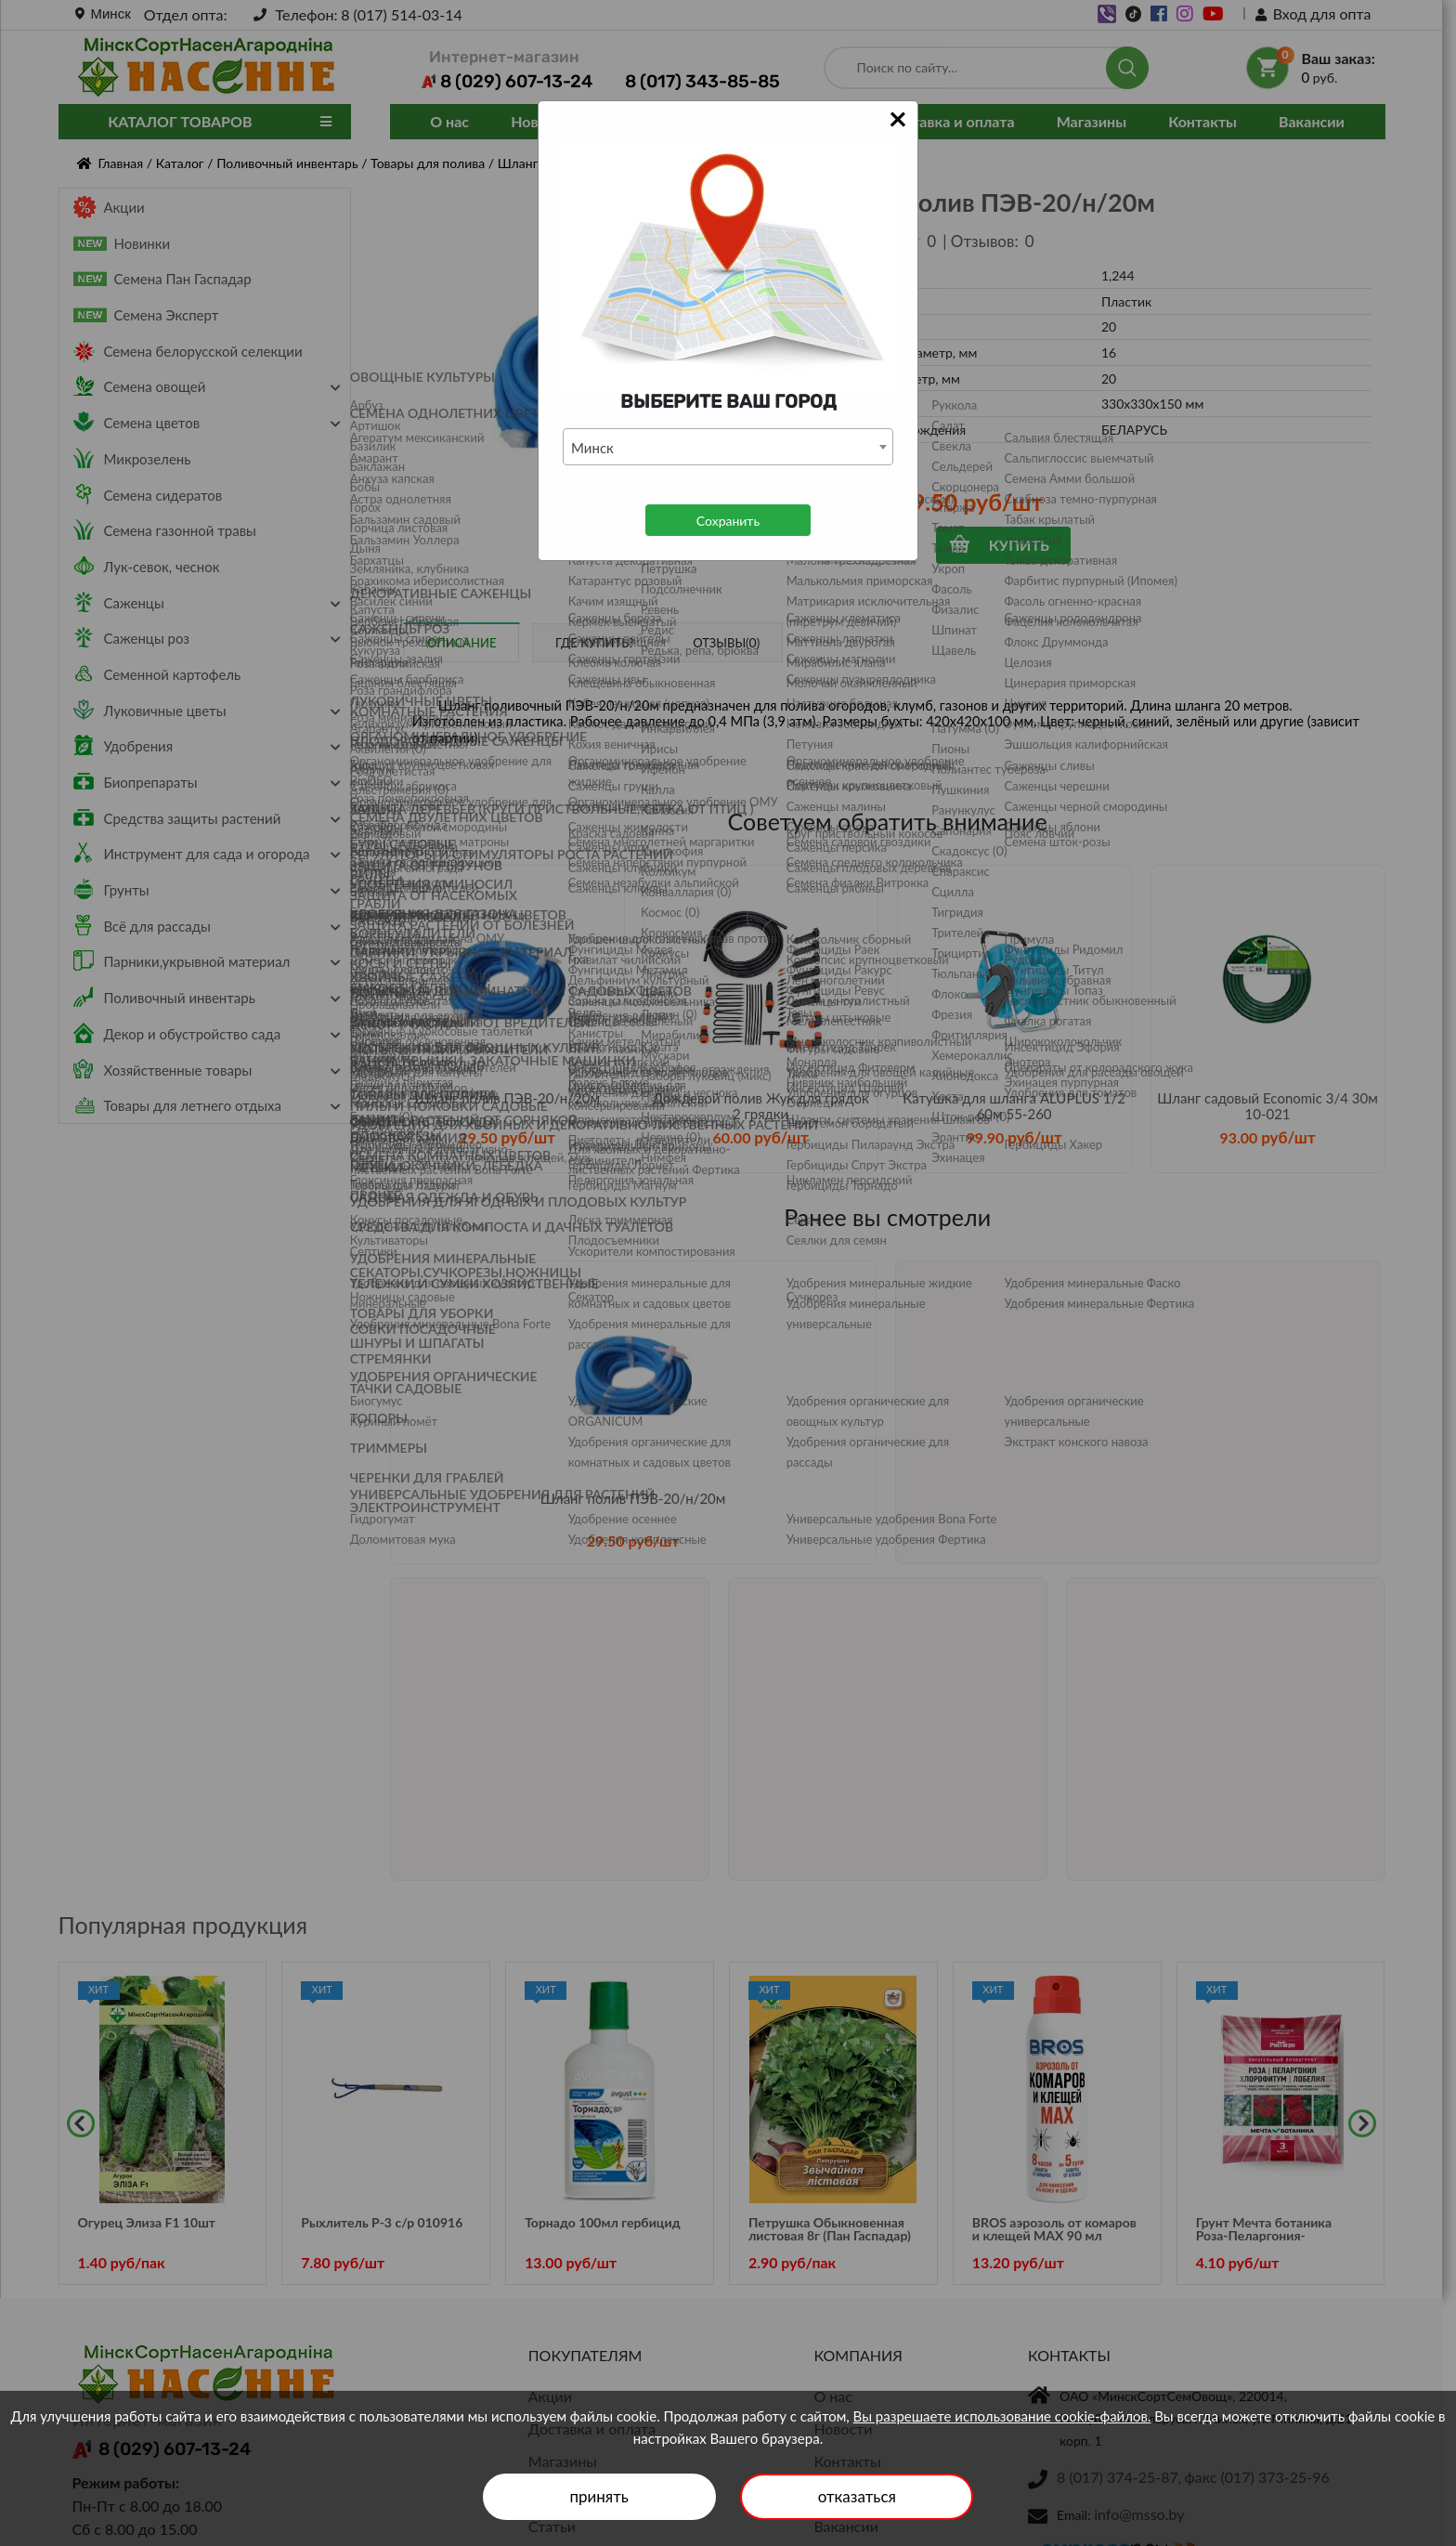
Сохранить (728, 521)
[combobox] (728, 446)
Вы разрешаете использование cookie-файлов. (1002, 2416)
